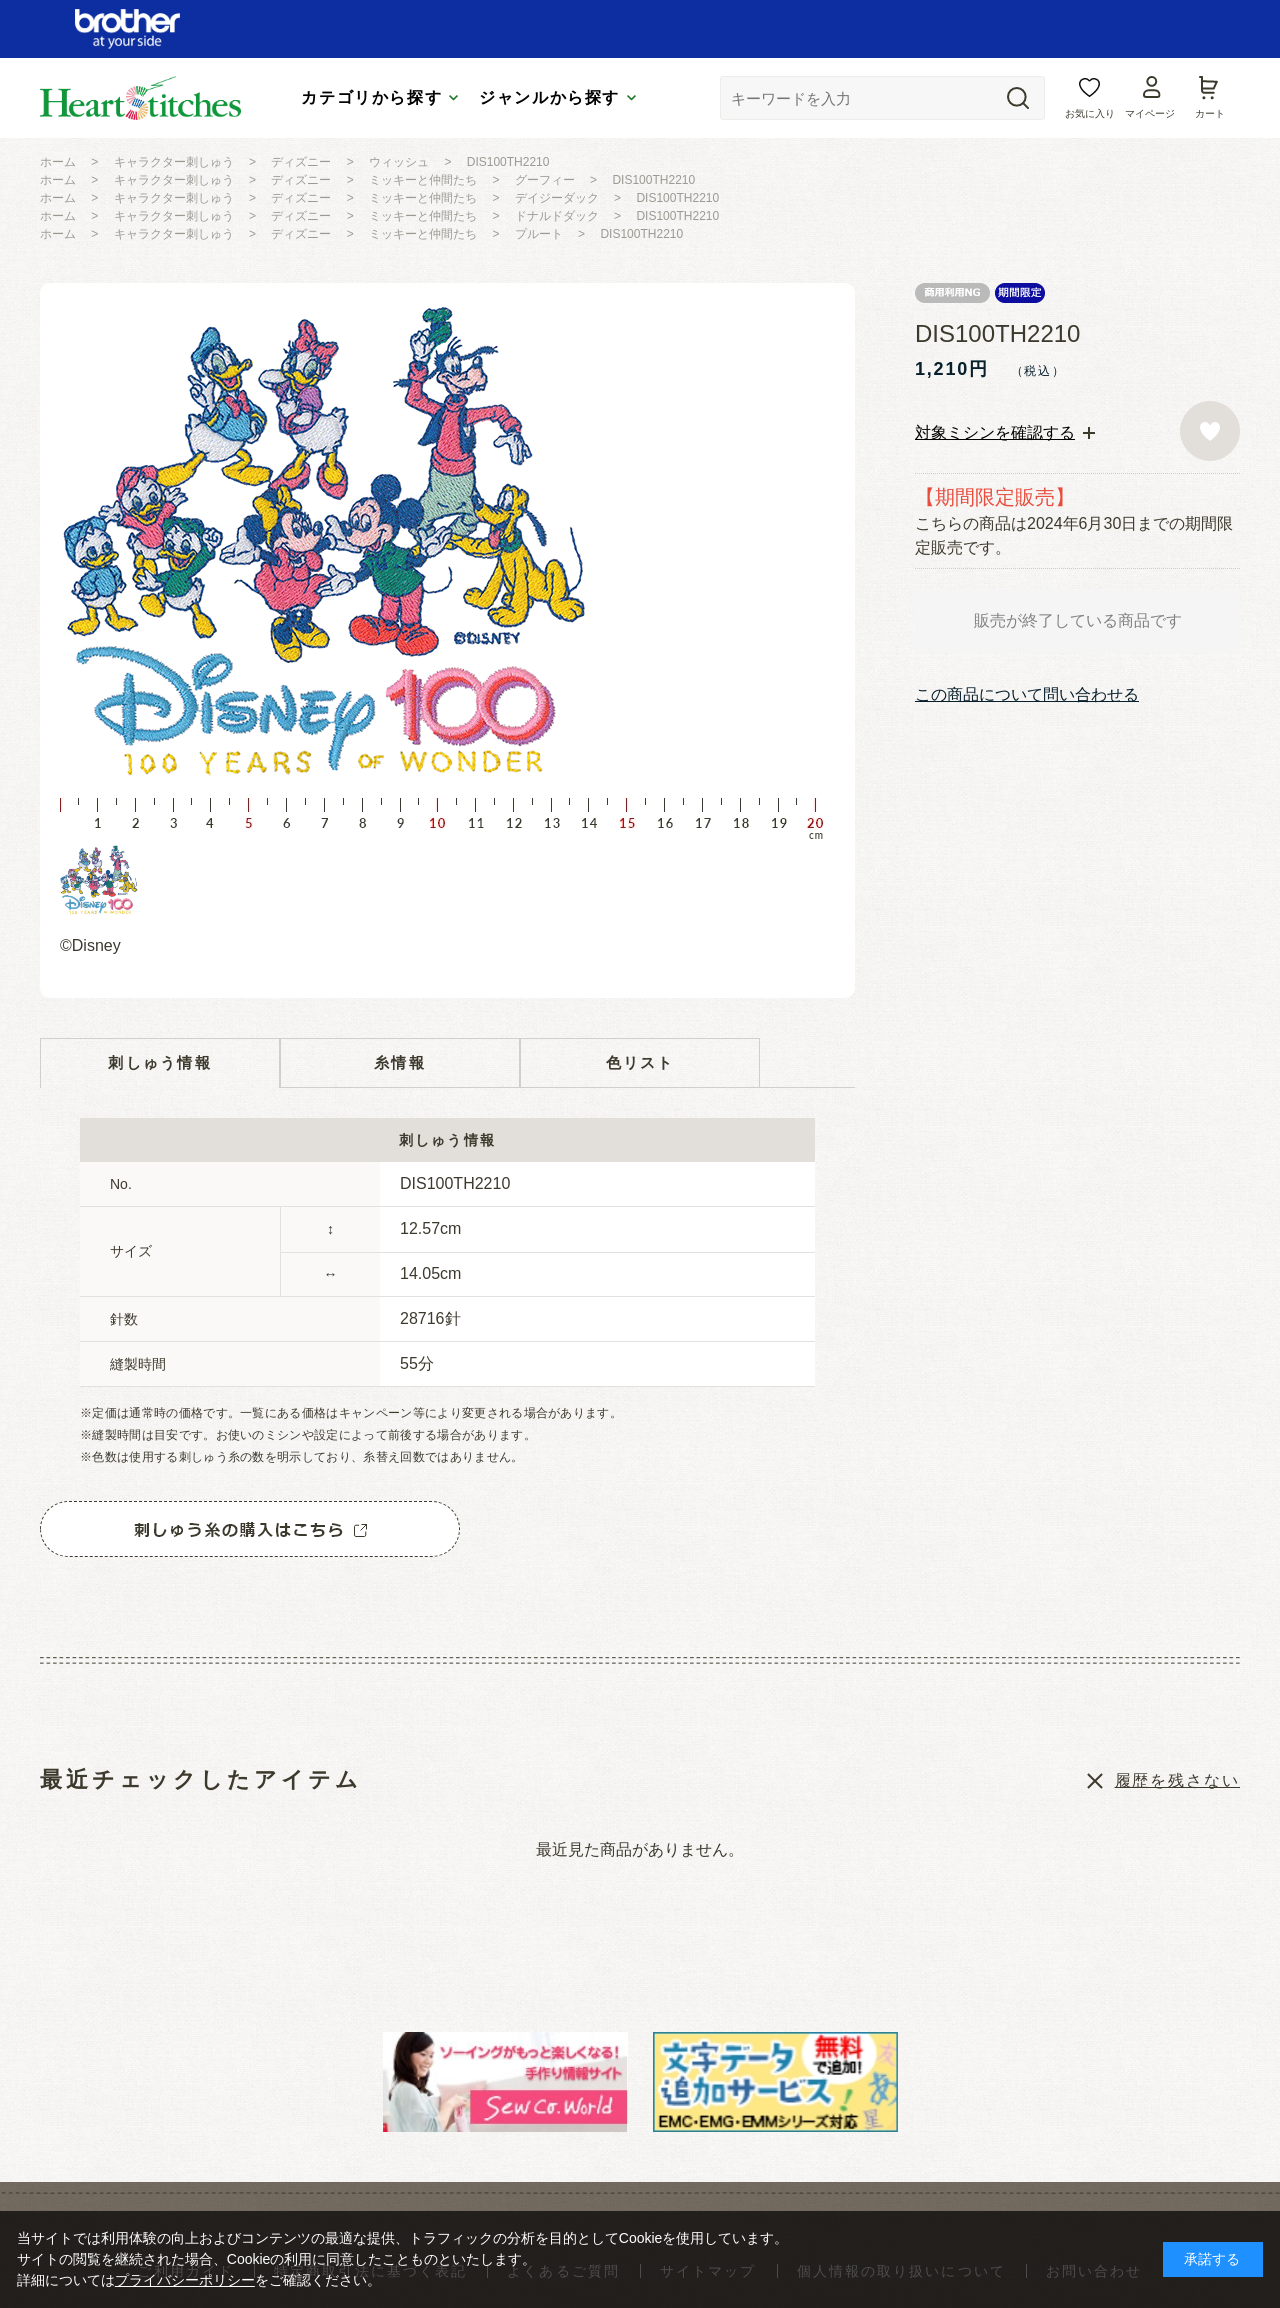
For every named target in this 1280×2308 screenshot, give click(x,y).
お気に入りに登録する (1210, 431)
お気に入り (1090, 113)
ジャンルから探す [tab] (549, 97)
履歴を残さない (1177, 1780)
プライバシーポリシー (185, 2280)
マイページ (1150, 113)
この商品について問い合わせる (1027, 694)
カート (1210, 113)
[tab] (1005, 433)
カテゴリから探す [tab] (371, 97)
